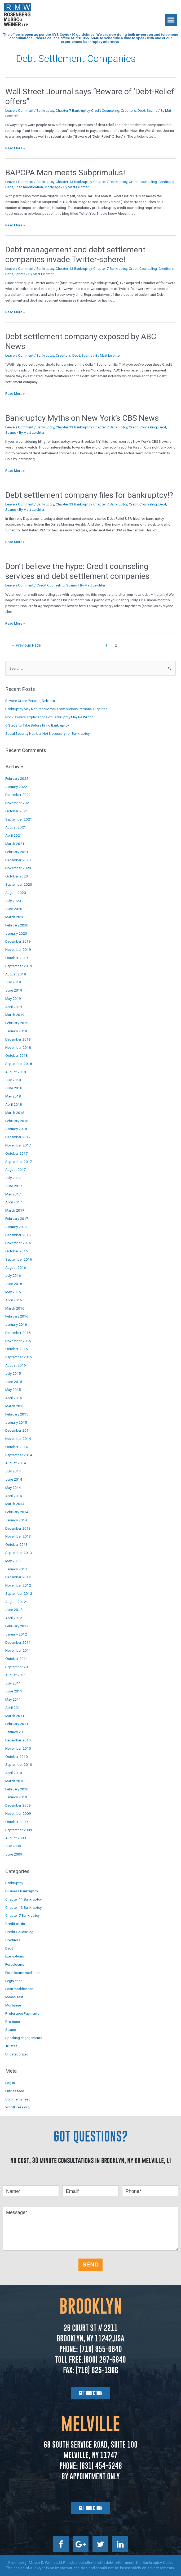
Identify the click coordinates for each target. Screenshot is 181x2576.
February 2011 (16, 1724)
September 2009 (18, 1830)
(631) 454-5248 (100, 2465)
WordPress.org (17, 2107)
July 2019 (13, 982)
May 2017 (13, 1194)
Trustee (11, 2046)
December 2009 (18, 1805)
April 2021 (13, 835)
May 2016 (13, 1292)
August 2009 (15, 1838)
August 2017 (15, 1169)
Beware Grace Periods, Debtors (30, 700)
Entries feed (14, 2091)
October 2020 (16, 876)
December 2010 (18, 1740)
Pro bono (12, 2021)
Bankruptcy (45, 110)
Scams (152, 110)
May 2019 (13, 998)
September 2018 (18, 1063)
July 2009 (13, 1846)
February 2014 (16, 1512)
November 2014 (18, 1438)
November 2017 (18, 1145)
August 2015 (15, 1365)
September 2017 (18, 1161)
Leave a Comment (19, 110)
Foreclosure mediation (23, 1972)
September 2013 (18, 1553)
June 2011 (13, 1691)
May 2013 (13, 1561)
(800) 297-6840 (104, 2359)
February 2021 (16, 852)
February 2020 (16, 925)
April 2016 (13, 1300)
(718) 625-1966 (97, 2370)
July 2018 (13, 1080)
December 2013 (18, 1528)
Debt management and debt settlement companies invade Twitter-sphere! (75, 254)
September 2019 (18, 966)
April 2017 (13, 1202)
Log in (10, 2083)
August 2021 (15, 827)
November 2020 (18, 868)
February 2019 (16, 1023)
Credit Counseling (105, 110)
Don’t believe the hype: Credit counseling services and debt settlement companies (77, 571)
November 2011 (18, 1650)
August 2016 (15, 1267)
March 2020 (14, 917)
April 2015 (13, 1398)
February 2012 (16, 1626)
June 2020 (13, 909)
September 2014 (18, 1455)
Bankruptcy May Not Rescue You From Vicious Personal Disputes (56, 709)
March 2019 (14, 1015)
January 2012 (16, 1634)
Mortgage (52, 187)
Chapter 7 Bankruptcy (73, 110)
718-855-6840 (87, 38)
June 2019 (13, 990)
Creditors (128, 110)
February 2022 (16, 778)
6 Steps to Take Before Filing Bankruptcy (37, 725)
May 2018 (13, 1096)
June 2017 (13, 1186)
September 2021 (18, 819)
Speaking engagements (23, 2038)
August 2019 (15, 974)
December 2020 (18, 860)
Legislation (14, 1981)
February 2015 (16, 1414)
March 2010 (14, 1781)
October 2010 (16, 1756)
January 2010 (16, 1797)
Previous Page (26, 645)
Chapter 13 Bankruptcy (74, 182)
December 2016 (18, 1235)
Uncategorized (17, 2054)
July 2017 (13, 1178)
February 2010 (16, 1789)
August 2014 (15, 1463)
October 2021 (16, 811)
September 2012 (18, 1593)
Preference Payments (22, 2013)
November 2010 (18, 1748)
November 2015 (18, 1341)
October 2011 (16, 1658)
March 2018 (14, 1112)
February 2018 (16, 1121)
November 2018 (18, 1047)
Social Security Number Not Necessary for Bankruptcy (47, 733)
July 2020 (13, 901)
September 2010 (18, 1764)
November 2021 (18, 803)
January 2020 (16, 933)
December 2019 (18, 941)
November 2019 (18, 949)
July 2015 (13, 1373)
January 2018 (16, 1129)
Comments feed (17, 2099)
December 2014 (18, 1430)
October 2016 (16, 1251)
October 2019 (16, 958)
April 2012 (13, 1618)
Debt (141, 110)
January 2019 (16, 1031)
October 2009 (16, 1822)
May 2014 (13, 1487)
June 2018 (13, 1088)
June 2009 (13, 1854)
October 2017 (16, 1153)
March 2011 (14, 1716)
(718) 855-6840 (100, 2349)
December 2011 (18, 1642)
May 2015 (13, 1389)
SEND (90, 2264)
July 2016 (13, 1275)
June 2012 (13, 1609)
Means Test (14, 1997)
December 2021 (18, 794)
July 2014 (13, 1471)
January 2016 (16, 1324)
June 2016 (13, 1284)
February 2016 (16, 1316)
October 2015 (16, 1349)
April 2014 (13, 1496)
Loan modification (29, 187)
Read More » (15, 148)
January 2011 (16, 1732)
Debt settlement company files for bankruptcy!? (89, 495)
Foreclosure (14, 1964)
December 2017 (18, 1137)
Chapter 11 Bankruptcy (23, 1899)
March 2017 (14, 1210)
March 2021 (14, 843)
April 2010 (13, 1773)
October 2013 (16, 1544)
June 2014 (13, 1479)
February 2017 (16, 1218)
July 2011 (13, 1683)
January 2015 (16, 1422)
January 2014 (16, 1520)
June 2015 (13, 1381)
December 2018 (18, 1039)
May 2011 (13, 1699)
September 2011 (18, 1667)
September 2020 (18, 884)
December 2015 (18, 1332)
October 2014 (16, 1447)
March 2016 (14, 1308)
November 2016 (18, 1243)
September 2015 (18, 1357)
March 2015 (14, 1406)
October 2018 (16, 1055)
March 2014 (14, 1504)
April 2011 (13, 1707)
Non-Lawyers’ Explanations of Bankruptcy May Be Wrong (49, 717)
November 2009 (18, 1813)
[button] (171, 20)
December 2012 (18, 1577)
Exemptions (14, 1956)
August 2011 (15, 1675)
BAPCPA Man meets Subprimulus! (65, 172)
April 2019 (13, 1007)
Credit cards (15, 1923)
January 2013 (16, 1569)
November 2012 (18, 1585)
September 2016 (18, 1259)
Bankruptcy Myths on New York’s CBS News (82, 418)
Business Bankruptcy (21, 1891)
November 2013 (18, 1536)
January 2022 (16, 787)
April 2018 (13, 1104)
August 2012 (15, 1602)
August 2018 (15, 1072)
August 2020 (15, 892)
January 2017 (16, 1227)
